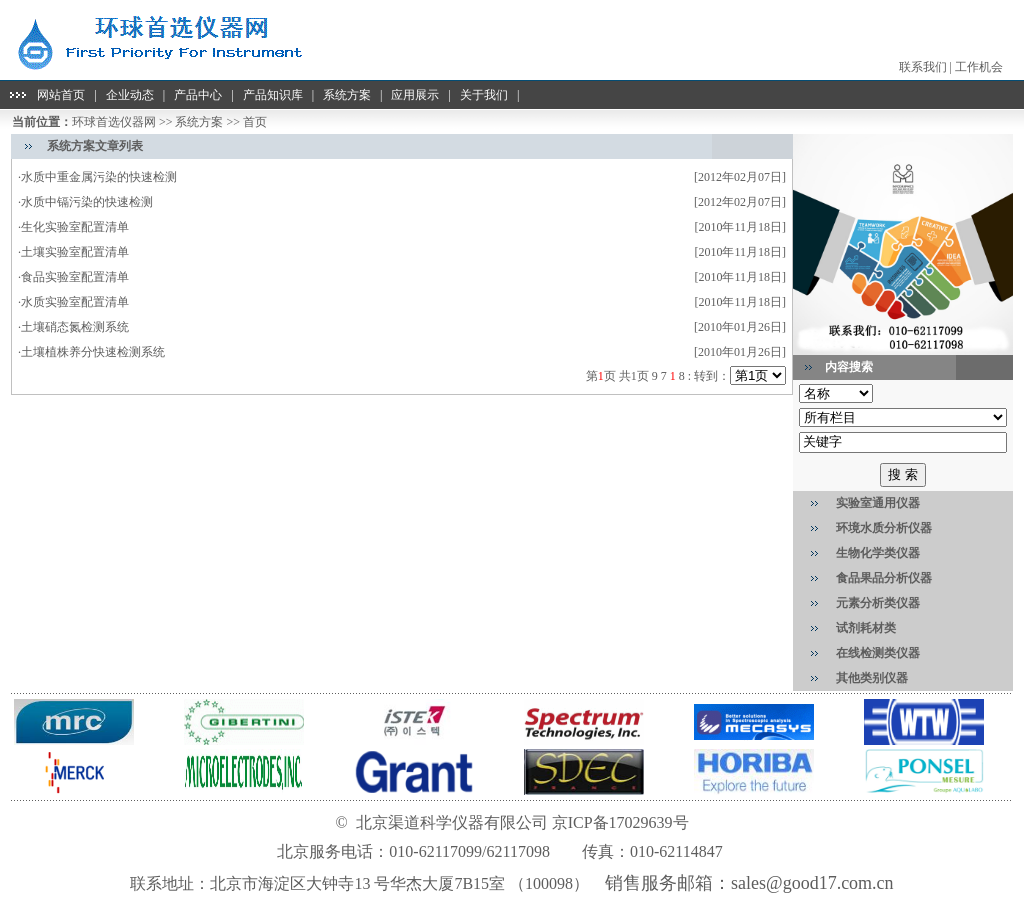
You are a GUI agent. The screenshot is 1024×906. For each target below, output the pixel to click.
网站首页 (61, 95)
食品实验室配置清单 (75, 277)
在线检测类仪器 (878, 653)
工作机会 (979, 67)
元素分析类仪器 (878, 603)
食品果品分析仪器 (884, 578)
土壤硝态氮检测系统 (75, 327)
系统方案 (347, 95)
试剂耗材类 (866, 628)
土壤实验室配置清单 (75, 252)
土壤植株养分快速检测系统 (93, 352)
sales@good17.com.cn (812, 883)
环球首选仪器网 (114, 122)
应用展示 (415, 95)
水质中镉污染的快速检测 (87, 202)
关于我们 (484, 95)
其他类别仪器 (872, 678)
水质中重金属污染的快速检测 (99, 177)
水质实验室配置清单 (75, 302)
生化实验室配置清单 (76, 227)
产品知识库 (273, 95)
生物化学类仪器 (878, 553)
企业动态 (130, 95)
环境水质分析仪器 (884, 528)
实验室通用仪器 (878, 503)
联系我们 (923, 67)
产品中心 (198, 95)
